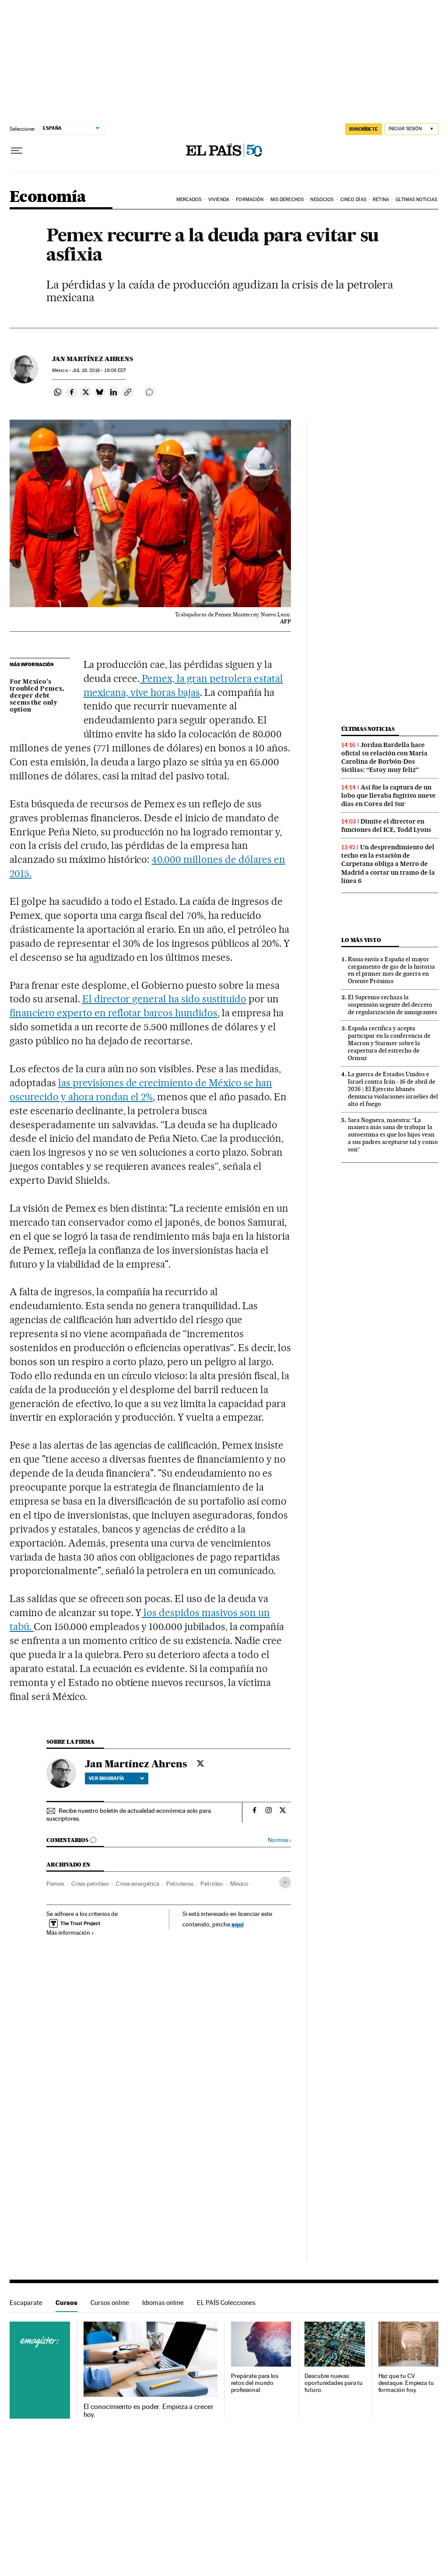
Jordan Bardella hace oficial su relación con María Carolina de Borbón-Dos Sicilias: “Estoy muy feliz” (384, 757)
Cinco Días (353, 199)
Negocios (321, 199)
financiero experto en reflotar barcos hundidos (113, 1013)
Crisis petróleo (90, 1883)
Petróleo (211, 1883)
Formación (249, 199)
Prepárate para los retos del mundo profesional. (255, 2383)
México (239, 1883)
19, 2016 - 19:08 (99, 370)
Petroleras (179, 1883)
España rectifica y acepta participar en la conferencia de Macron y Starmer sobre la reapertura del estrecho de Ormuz (389, 1043)
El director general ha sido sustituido (164, 999)
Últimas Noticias (416, 199)
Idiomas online (163, 2302)
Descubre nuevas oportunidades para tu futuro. (333, 2383)
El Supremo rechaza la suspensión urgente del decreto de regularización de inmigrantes (392, 1004)
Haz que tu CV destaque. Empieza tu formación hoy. (406, 2383)
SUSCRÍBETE (363, 129)
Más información (70, 1932)
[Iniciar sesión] (411, 129)
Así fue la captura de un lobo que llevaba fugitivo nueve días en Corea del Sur (388, 795)
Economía (48, 197)
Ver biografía (116, 1778)
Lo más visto (361, 940)
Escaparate (26, 2302)
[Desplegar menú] (17, 151)
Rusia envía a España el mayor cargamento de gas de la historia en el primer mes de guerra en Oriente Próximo (391, 970)
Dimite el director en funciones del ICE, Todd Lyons (386, 825)
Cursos (66, 2302)
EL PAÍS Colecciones (226, 2302)
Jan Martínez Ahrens (92, 359)
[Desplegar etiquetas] (285, 1882)
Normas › (279, 1840)
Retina (381, 199)
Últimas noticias (368, 729)
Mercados (189, 199)
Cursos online (110, 2302)
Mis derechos (287, 199)
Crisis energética (137, 1883)
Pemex (55, 1883)
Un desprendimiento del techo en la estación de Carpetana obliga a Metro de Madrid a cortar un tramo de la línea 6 (388, 863)
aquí (237, 1924)
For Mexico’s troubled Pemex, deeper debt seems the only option (37, 696)
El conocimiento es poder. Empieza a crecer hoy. (149, 2411)
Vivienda (218, 199)
